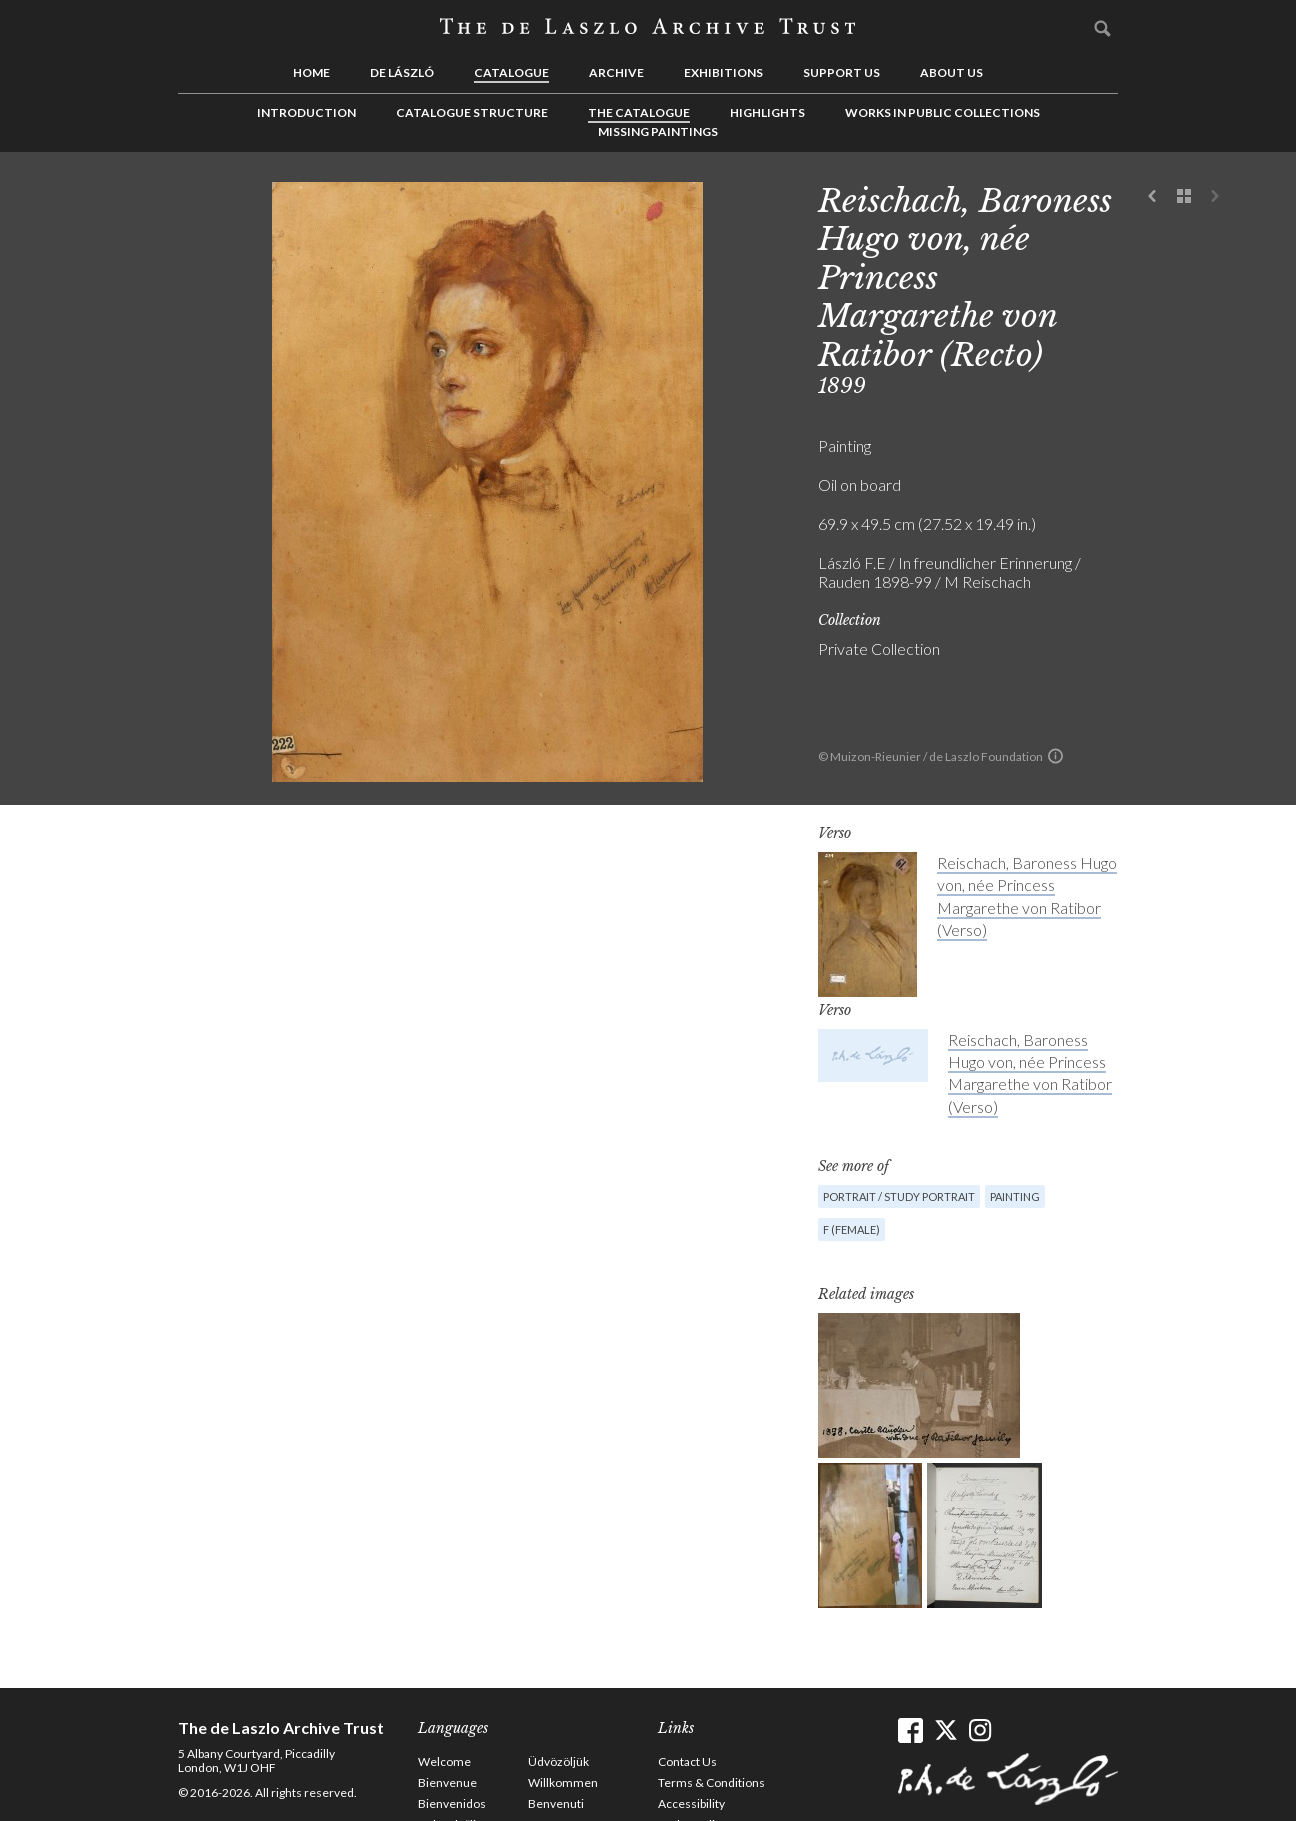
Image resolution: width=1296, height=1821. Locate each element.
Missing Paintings (658, 131)
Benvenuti (556, 1803)
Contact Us (687, 1761)
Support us (841, 72)
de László (402, 72)
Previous (1153, 197)
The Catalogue (639, 112)
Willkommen (563, 1782)
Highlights (767, 112)
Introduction (306, 112)
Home (311, 72)
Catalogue (511, 72)
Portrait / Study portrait (899, 1196)
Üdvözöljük (558, 1761)
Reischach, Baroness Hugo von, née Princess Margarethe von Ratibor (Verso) (1030, 1073)
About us (951, 72)
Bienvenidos (452, 1803)
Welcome (444, 1761)
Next (1215, 197)
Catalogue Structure (472, 112)
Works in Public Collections (942, 112)
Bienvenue (447, 1782)
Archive (616, 72)
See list (1184, 197)
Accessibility (691, 1803)
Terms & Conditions (711, 1782)
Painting (1015, 1196)
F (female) (851, 1229)
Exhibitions (723, 72)
